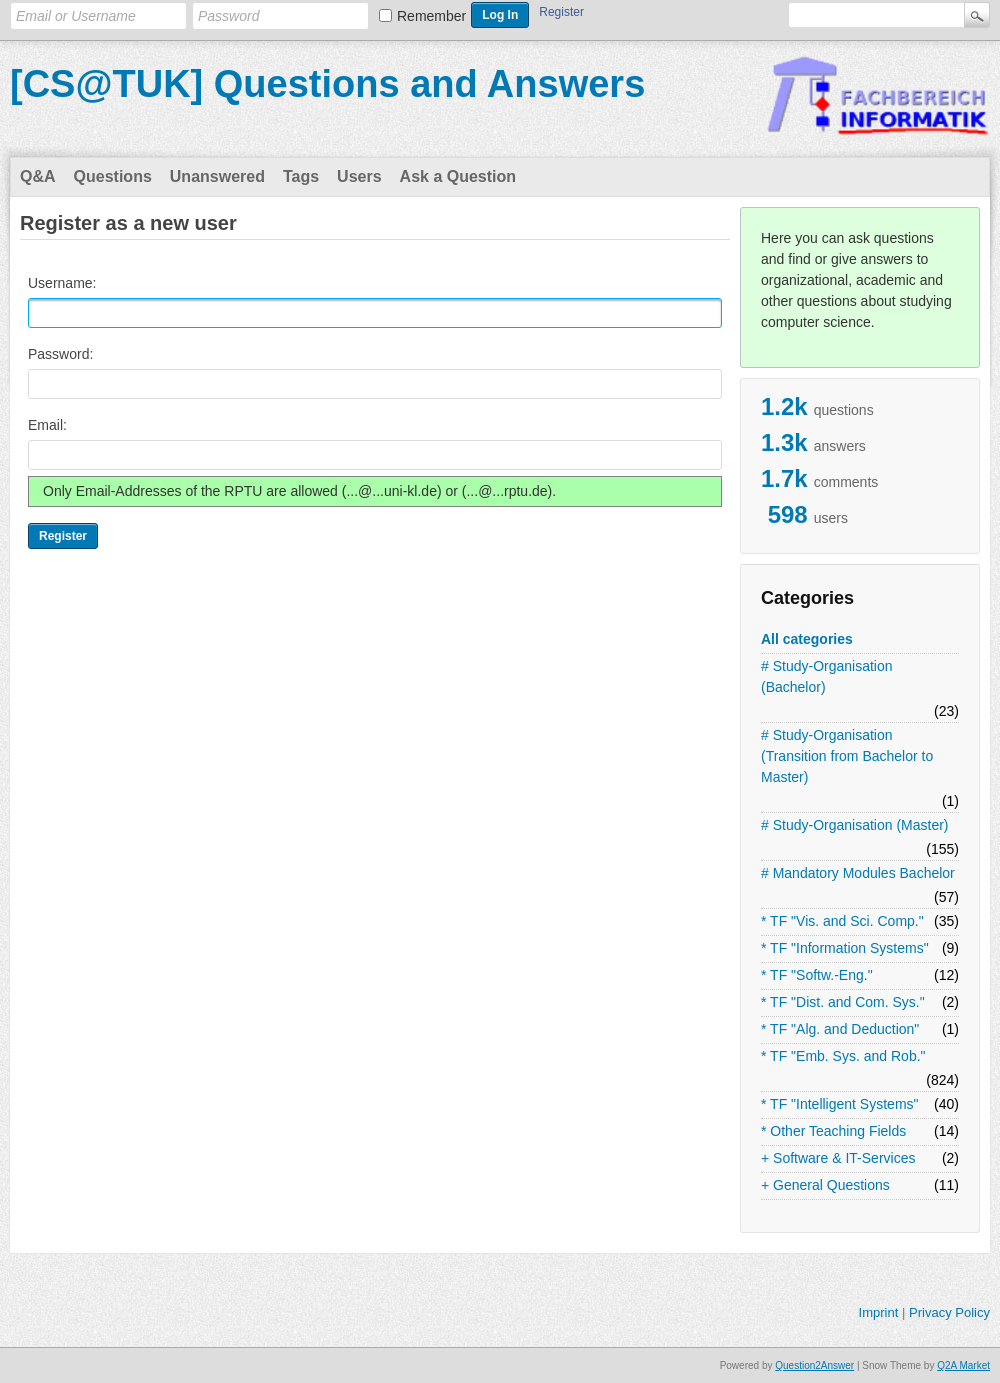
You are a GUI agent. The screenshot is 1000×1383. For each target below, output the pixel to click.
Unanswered (217, 176)
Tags (301, 176)
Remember (431, 16)
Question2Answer (814, 1365)
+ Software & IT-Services (838, 1158)
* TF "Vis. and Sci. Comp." (842, 921)
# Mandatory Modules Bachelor (858, 873)
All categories (807, 639)
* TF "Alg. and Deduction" (840, 1029)
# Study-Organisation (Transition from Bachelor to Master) (847, 756)
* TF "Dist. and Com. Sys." (843, 1002)
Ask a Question (458, 176)
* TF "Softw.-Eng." (817, 975)
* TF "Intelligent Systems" (840, 1104)
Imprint (879, 1312)
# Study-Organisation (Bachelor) (827, 676)
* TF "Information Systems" (845, 948)
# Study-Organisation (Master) (855, 825)
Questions (113, 176)
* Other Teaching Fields (833, 1131)
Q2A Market (963, 1365)
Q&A (38, 176)
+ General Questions (825, 1185)
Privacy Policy (949, 1312)
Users (359, 176)
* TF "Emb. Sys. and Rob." (843, 1056)
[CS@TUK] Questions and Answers (327, 84)
